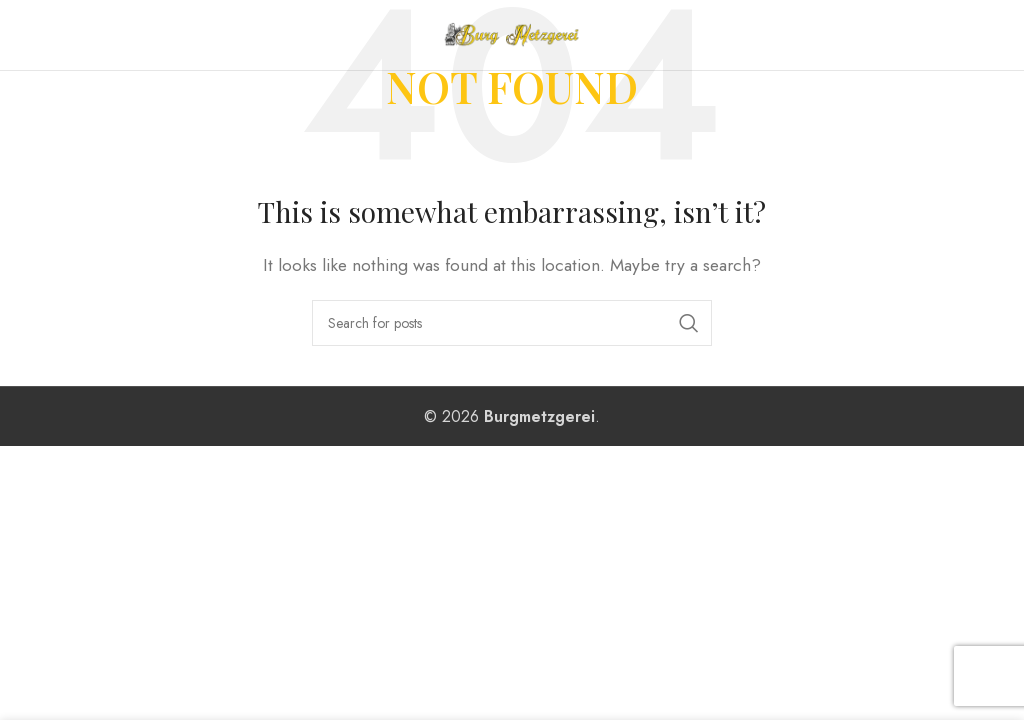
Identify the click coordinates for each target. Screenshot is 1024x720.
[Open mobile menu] (60, 35)
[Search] (512, 323)
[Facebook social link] (950, 35)
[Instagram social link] (973, 35)
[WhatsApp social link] (997, 35)
